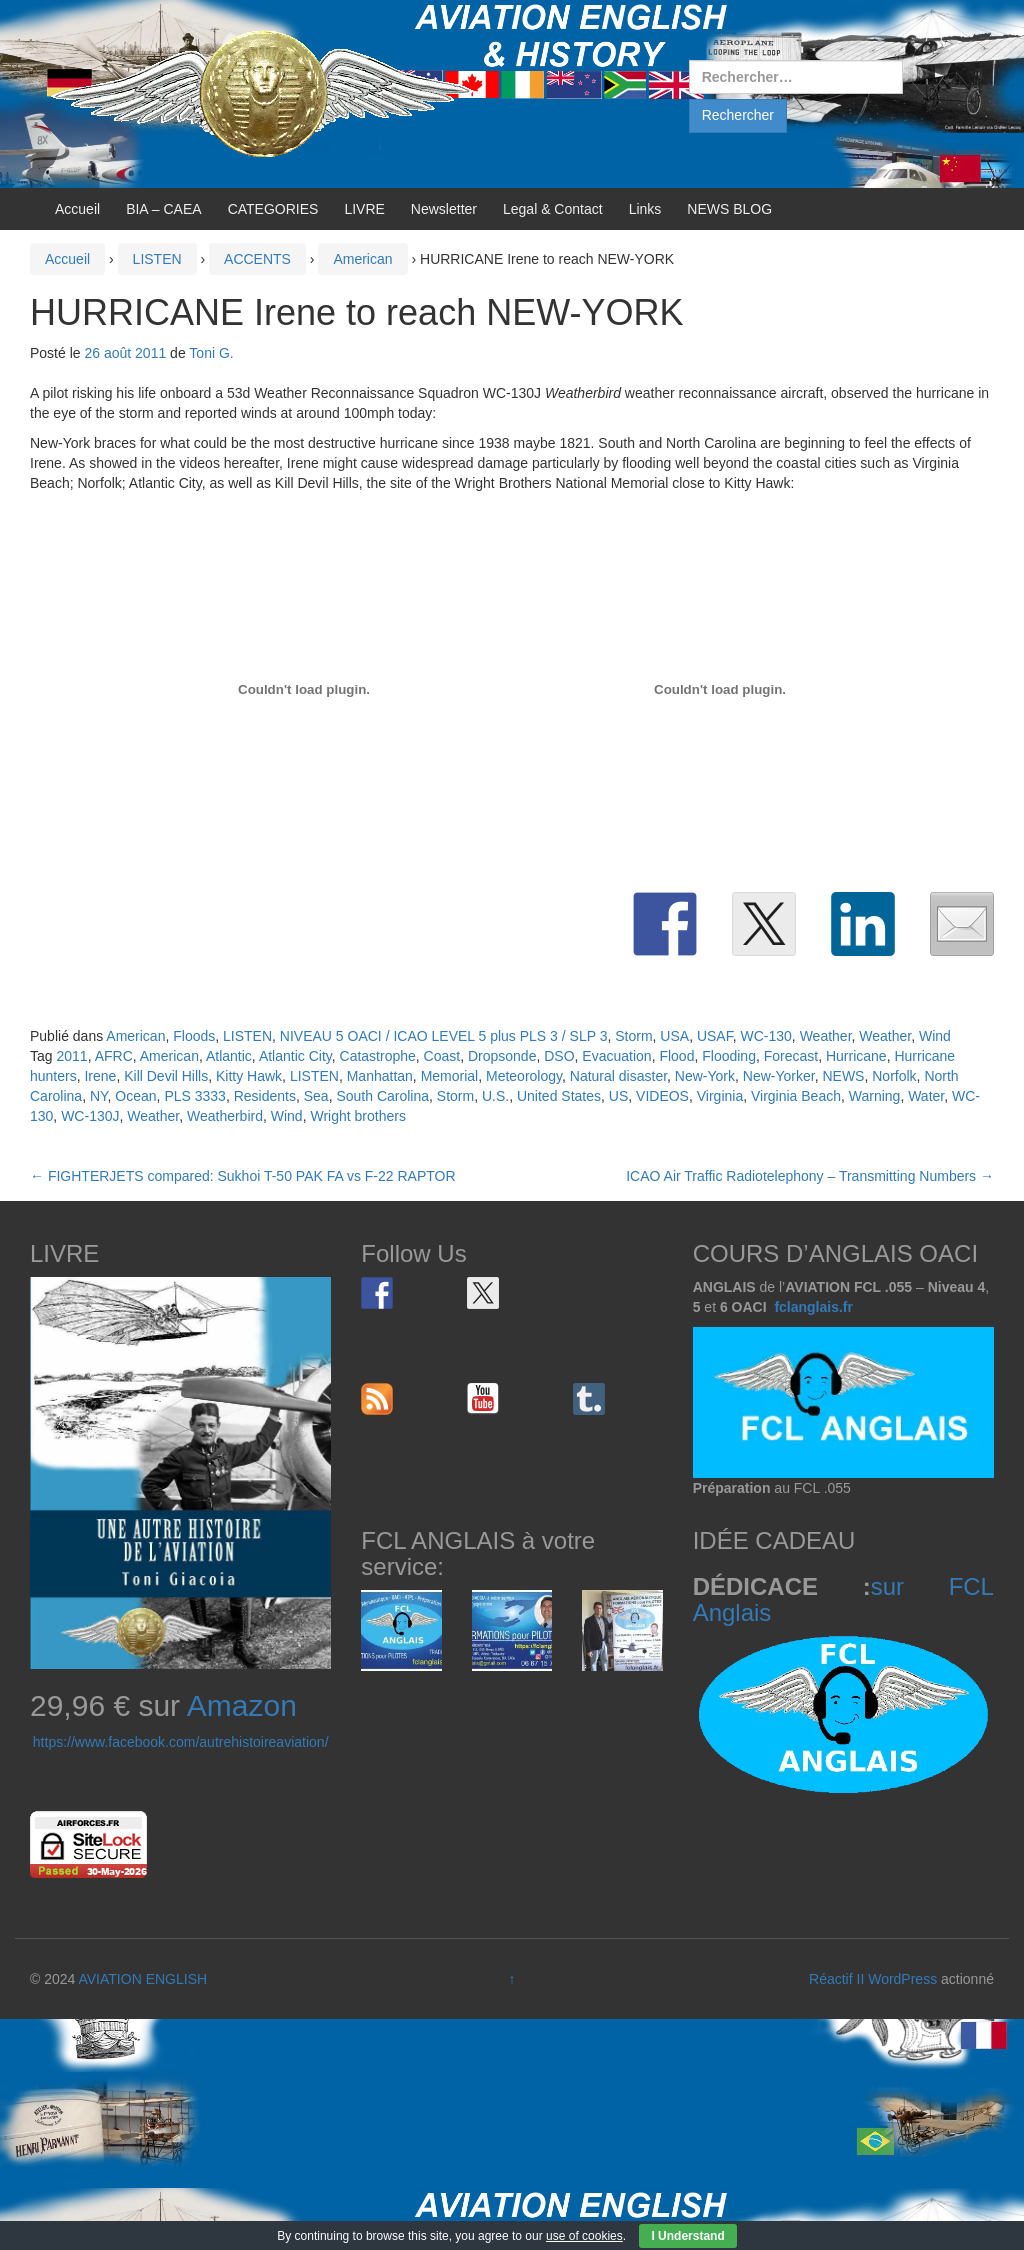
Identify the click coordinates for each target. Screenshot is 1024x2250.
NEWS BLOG (729, 209)
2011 (71, 1056)
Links (645, 209)
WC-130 (766, 1036)
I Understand (687, 2236)
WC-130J (90, 1116)
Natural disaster (618, 1076)
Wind (935, 1036)
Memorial (450, 1076)
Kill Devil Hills (166, 1076)
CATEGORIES (273, 209)
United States (559, 1096)
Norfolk (894, 1076)
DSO (559, 1056)
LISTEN (157, 259)
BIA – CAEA (163, 209)
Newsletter (444, 209)
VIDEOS (662, 1096)
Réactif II (836, 1979)
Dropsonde (502, 1056)
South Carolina (382, 1096)
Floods (194, 1036)
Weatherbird (225, 1116)
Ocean (135, 1096)
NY (99, 1096)
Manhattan (380, 1076)
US (618, 1096)
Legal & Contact (553, 209)
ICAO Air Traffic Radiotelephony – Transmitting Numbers (810, 1176)
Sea (316, 1096)
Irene (100, 1076)
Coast (442, 1056)
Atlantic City (295, 1056)
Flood (676, 1056)
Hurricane (856, 1056)
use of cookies (584, 2236)
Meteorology (524, 1076)
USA (674, 1036)
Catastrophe (378, 1056)
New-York (705, 1076)
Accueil (77, 209)
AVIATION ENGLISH (142, 1979)
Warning (875, 1096)
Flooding (729, 1056)
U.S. (495, 1096)
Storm (633, 1036)
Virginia (720, 1096)
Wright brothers (357, 1116)
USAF (715, 1036)
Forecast (791, 1056)
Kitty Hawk (249, 1076)
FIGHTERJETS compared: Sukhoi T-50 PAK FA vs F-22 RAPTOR (243, 1176)
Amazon (242, 1705)
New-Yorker (779, 1076)
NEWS (843, 1076)
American (362, 259)
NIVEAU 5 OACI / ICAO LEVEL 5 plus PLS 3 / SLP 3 (444, 1036)
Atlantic (229, 1056)
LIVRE (364, 209)
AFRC (114, 1056)
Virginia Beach (796, 1096)
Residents (265, 1096)
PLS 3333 (195, 1096)
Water (926, 1096)
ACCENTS (257, 259)
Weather (826, 1036)
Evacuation (616, 1056)
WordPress (902, 1979)
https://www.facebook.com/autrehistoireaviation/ (181, 1742)
